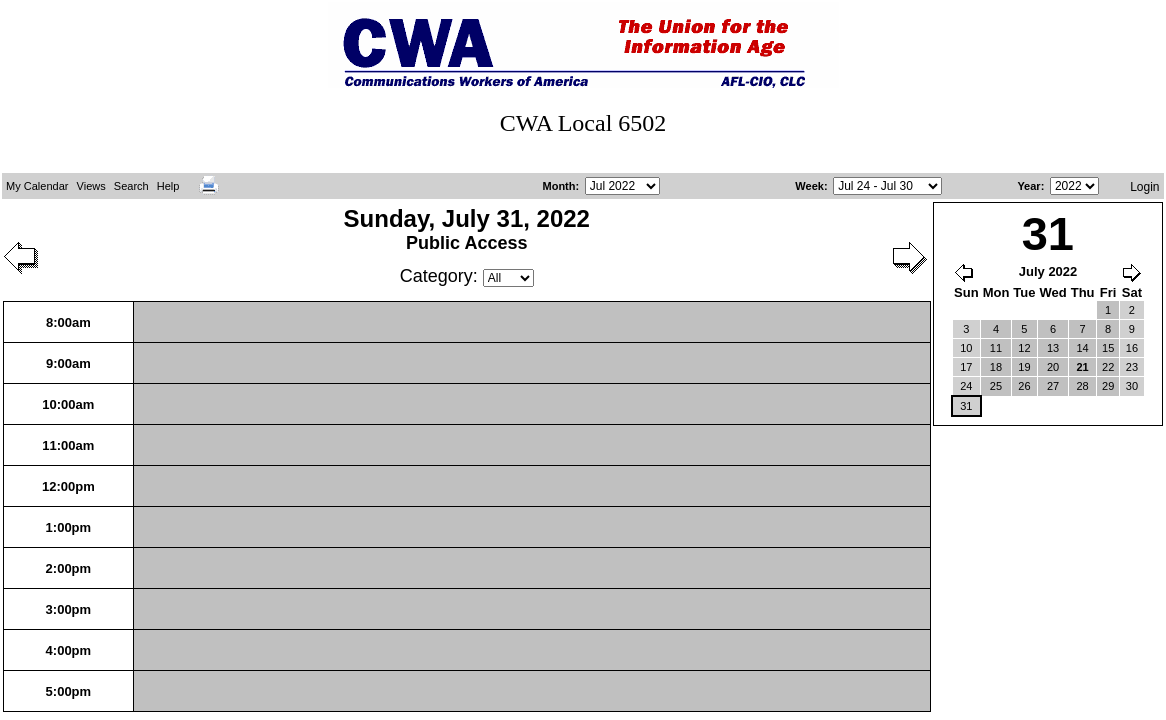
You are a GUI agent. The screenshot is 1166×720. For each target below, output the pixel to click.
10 (966, 348)
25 (996, 386)
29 (1108, 386)
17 (966, 367)
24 (966, 386)
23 (1132, 367)
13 (1053, 348)
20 (1053, 367)
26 (1024, 386)
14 (1083, 348)
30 (1132, 386)
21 (1083, 367)
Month (559, 186)
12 (1024, 348)
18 (996, 367)
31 (966, 406)
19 (1024, 367)
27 (1053, 386)
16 (1132, 348)
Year (1028, 186)
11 (996, 348)
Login (1144, 187)
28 (1083, 386)
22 (1108, 367)
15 (1108, 348)
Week (809, 186)
